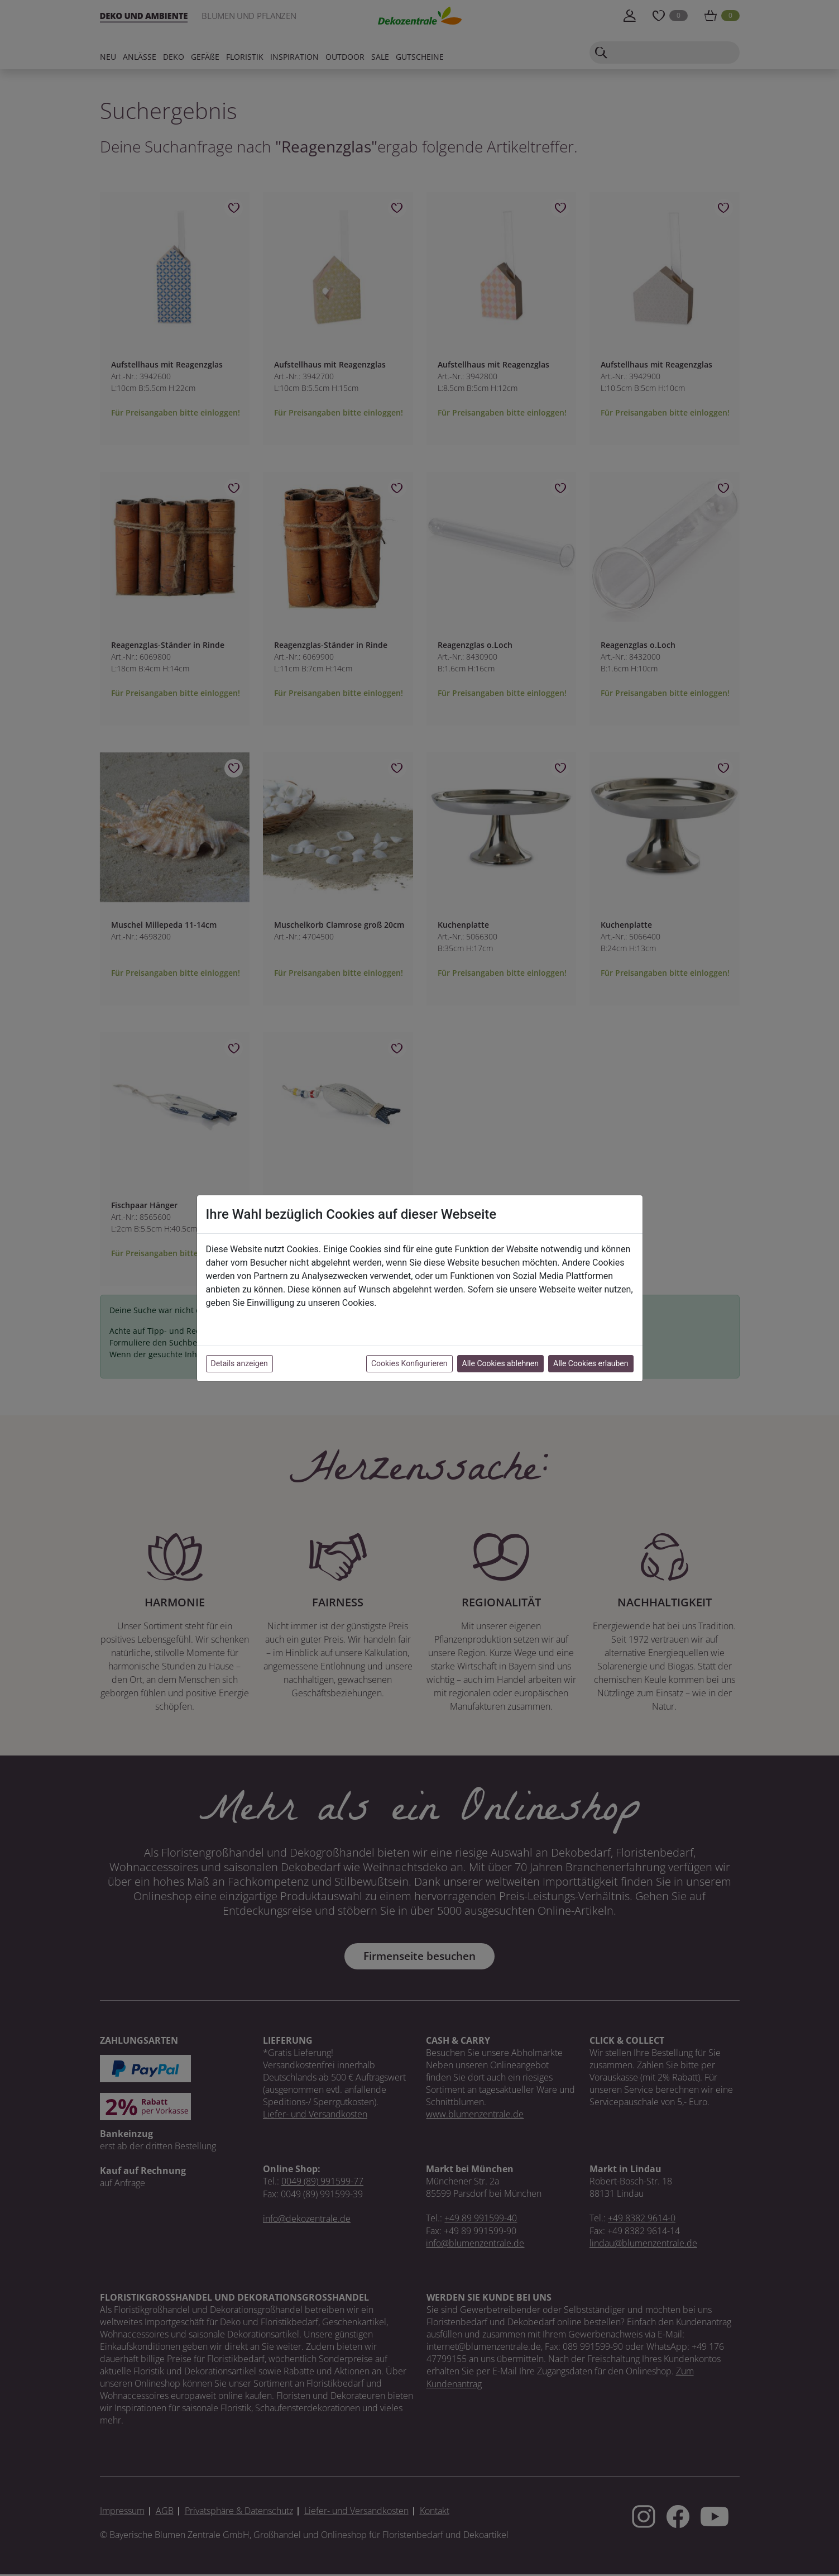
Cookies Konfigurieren (409, 1363)
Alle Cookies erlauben (590, 1363)
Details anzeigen (239, 1363)
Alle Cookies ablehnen (500, 1363)
